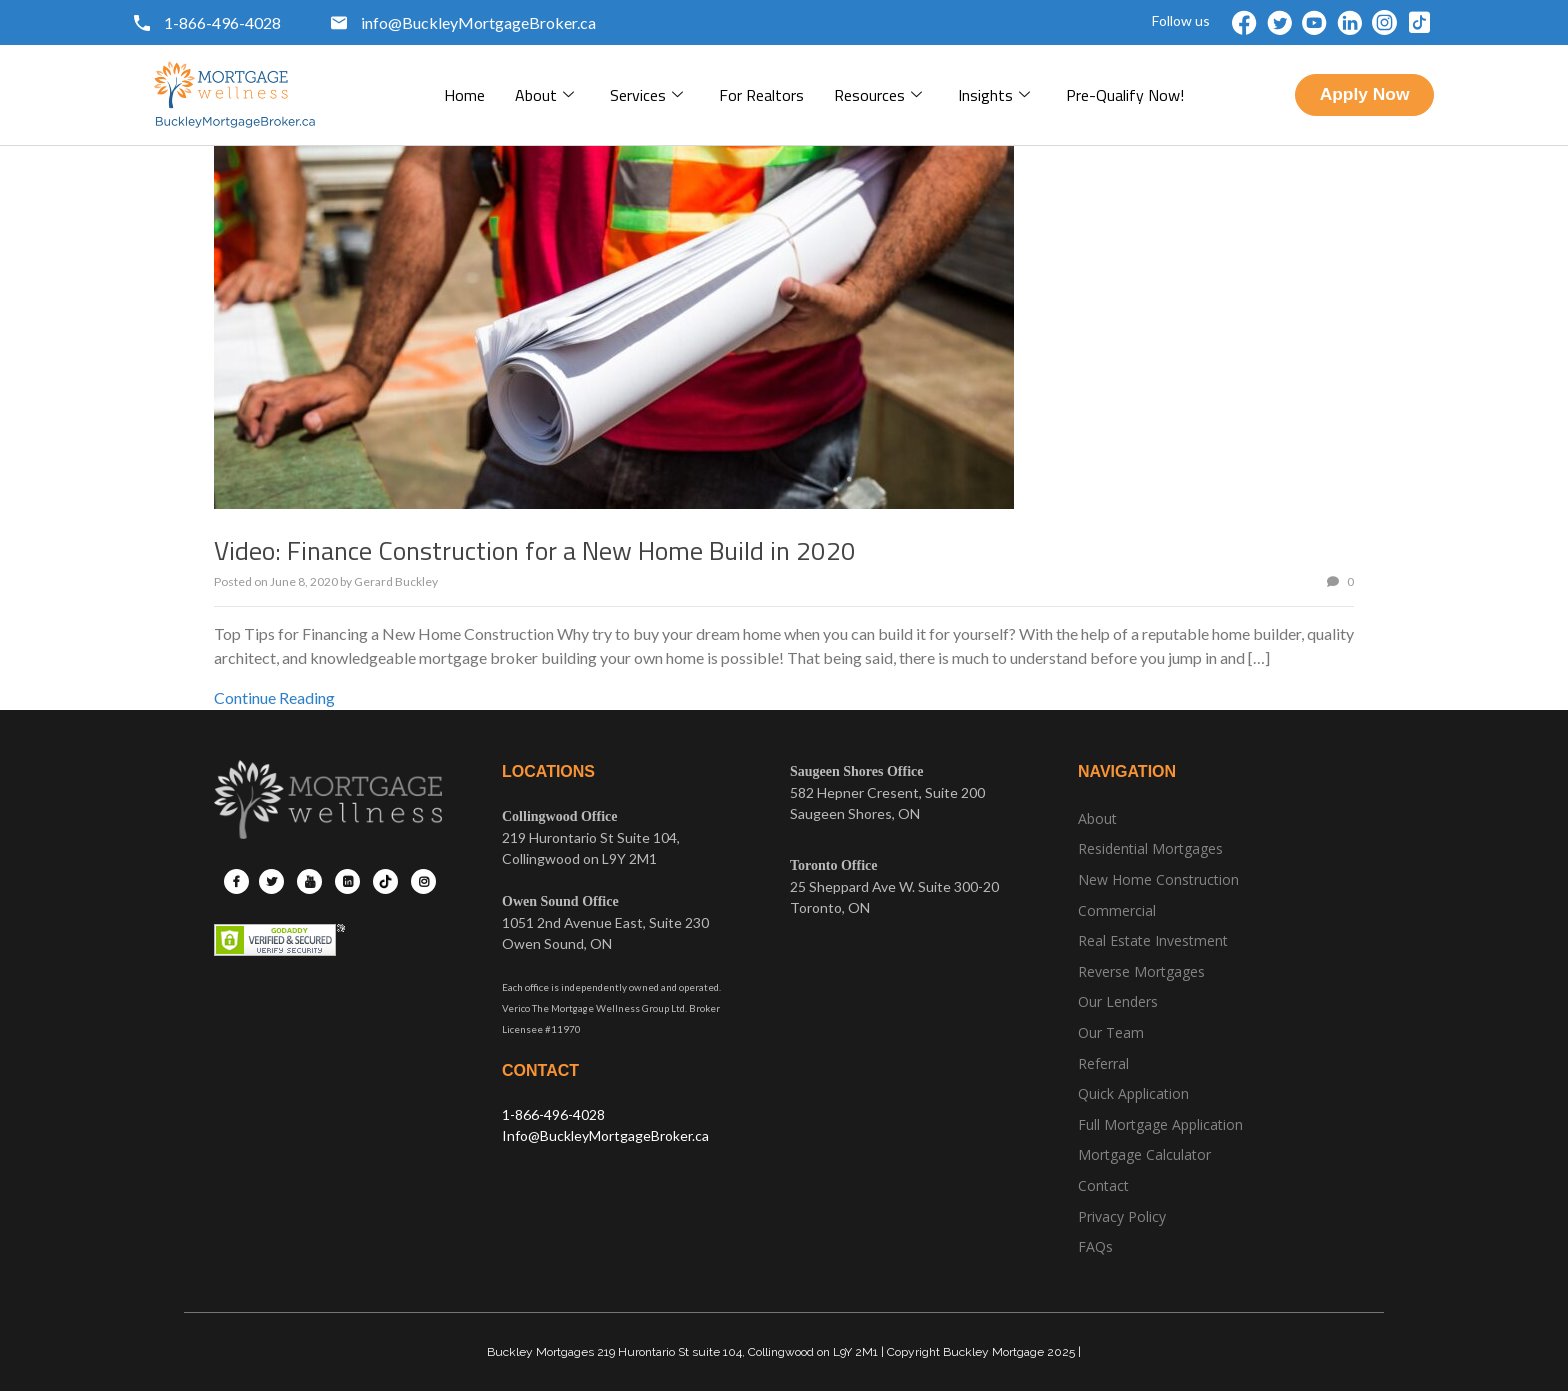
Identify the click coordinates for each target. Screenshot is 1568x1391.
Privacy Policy (1122, 1216)
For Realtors (761, 95)
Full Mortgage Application (1160, 1124)
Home (464, 95)
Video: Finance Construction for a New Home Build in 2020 (535, 550)
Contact (1103, 1185)
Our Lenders (1118, 1001)
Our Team (1111, 1032)
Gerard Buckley (396, 581)
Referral (1103, 1063)
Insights (994, 95)
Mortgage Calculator (1144, 1154)
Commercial (1117, 910)
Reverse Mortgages (1141, 971)
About (544, 95)
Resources (878, 95)
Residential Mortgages (1150, 848)
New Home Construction (1158, 879)
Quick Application (1133, 1093)
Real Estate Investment (1153, 940)
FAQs (1095, 1246)
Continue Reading (274, 697)
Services (646, 95)
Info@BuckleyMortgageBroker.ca (605, 1135)
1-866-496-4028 (553, 1114)
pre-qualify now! (1125, 95)
